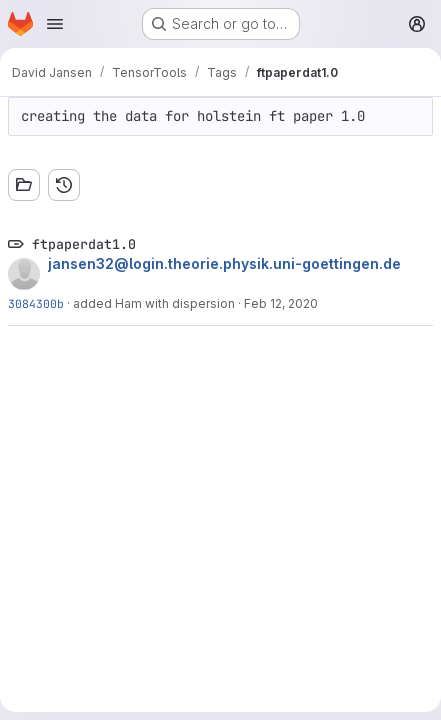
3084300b (36, 303)
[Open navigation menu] (55, 24)
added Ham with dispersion (154, 303)
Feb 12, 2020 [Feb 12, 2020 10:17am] (281, 303)
